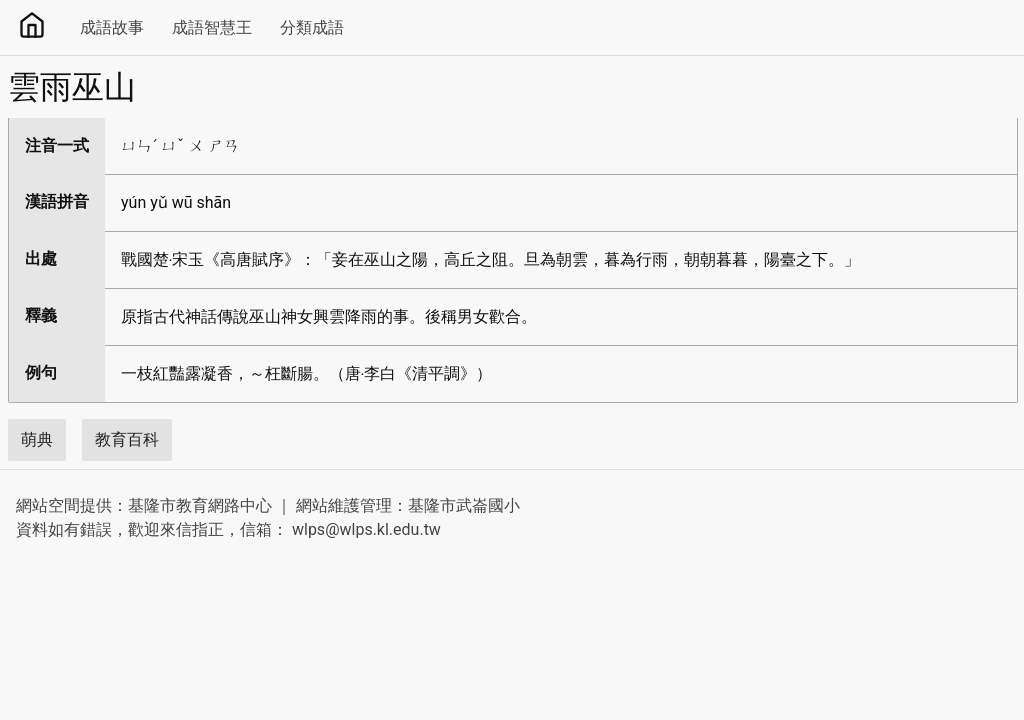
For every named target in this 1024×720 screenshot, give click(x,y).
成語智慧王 (212, 27)
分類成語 (312, 27)
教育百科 (127, 439)
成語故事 (112, 27)
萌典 (37, 439)
